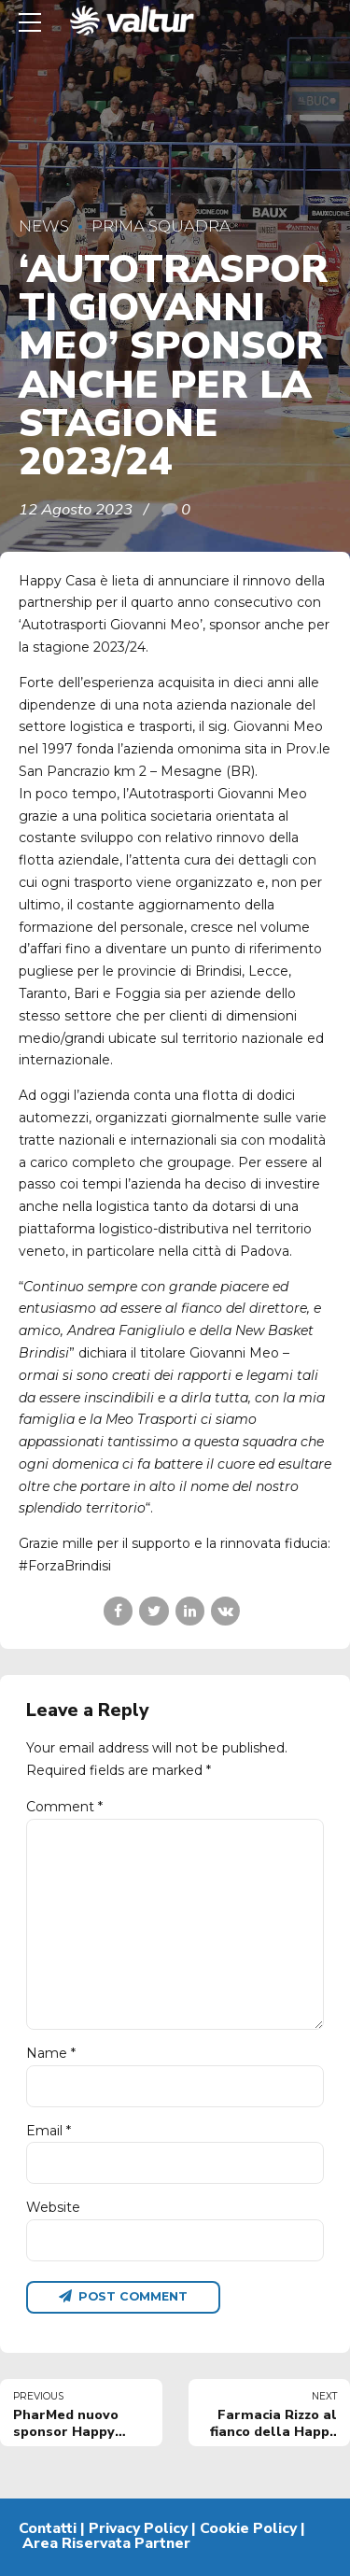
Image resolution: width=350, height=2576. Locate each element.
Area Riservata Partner (106, 2543)
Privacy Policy (138, 2528)
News (44, 226)
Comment (64, 1806)
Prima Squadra (161, 226)
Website (53, 2207)
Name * (51, 2053)
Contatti (48, 2528)
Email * (48, 2130)
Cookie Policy (248, 2528)
